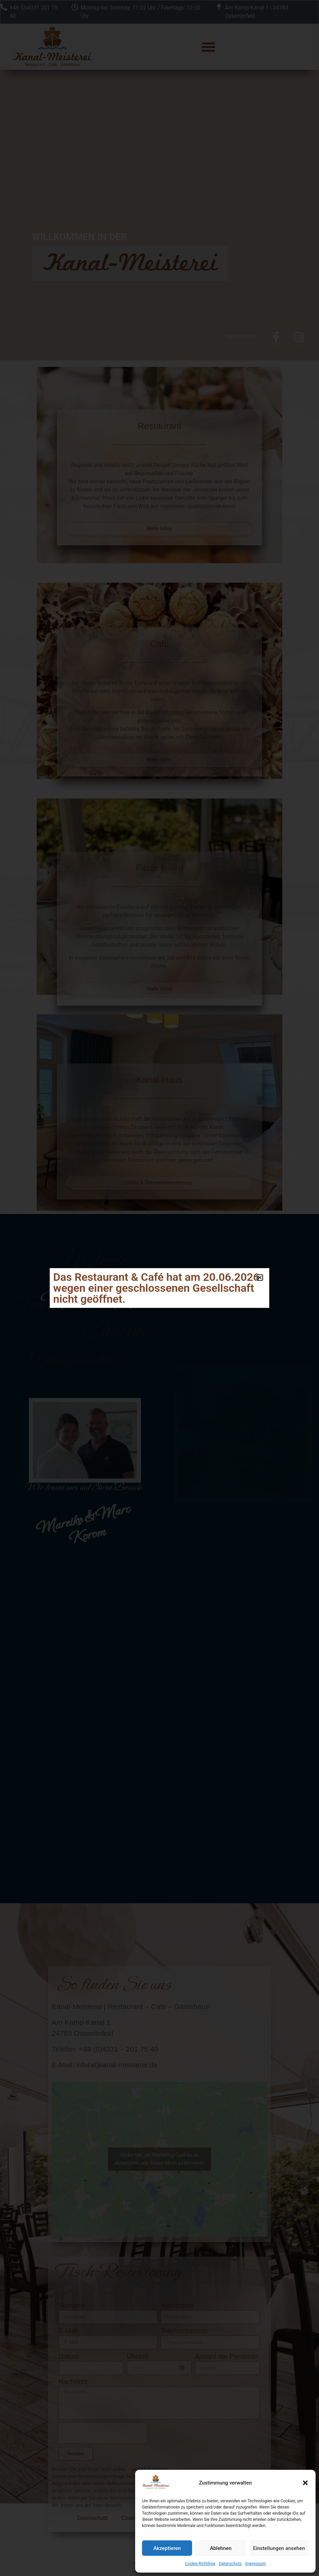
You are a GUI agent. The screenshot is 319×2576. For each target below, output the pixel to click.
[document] (159, 1288)
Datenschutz (230, 2563)
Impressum (255, 2563)
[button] (305, 2482)
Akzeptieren (167, 2548)
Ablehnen (221, 2548)
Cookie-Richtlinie (200, 2563)
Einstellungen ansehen (279, 2548)
